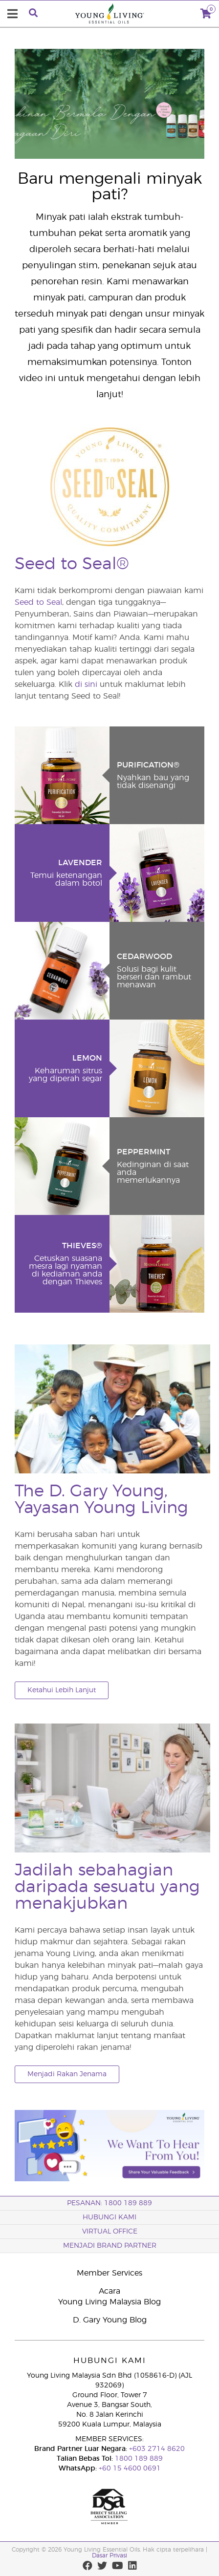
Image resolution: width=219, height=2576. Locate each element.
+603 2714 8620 (156, 2449)
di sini (86, 684)
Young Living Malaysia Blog (109, 2302)
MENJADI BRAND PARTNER (109, 2245)
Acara (109, 2291)
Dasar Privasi (109, 2555)
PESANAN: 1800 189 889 (109, 2203)
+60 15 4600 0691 (130, 2468)
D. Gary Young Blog (110, 2320)
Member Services (109, 2273)
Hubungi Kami (109, 2217)
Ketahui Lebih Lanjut (61, 1690)
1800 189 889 (138, 2458)
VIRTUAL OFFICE (109, 2231)
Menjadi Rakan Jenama (67, 2074)
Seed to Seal (38, 602)
